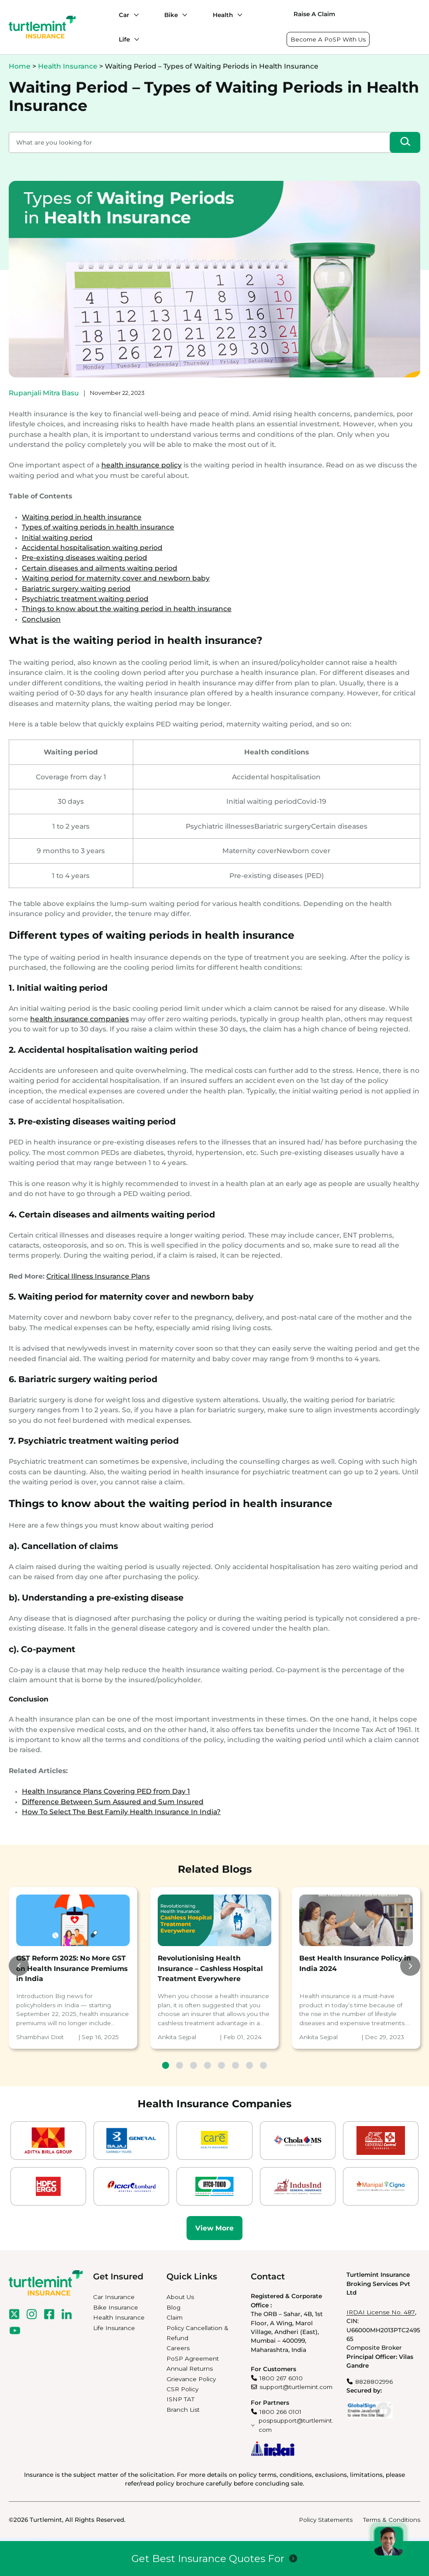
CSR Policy (182, 2389)
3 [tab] (193, 2065)
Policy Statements (326, 2519)
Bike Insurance (115, 2307)
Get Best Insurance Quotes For (207, 2558)
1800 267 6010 (281, 2378)
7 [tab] (249, 2065)
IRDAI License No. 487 (380, 2312)
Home (20, 66)
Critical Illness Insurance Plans (98, 1276)
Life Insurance (114, 2327)
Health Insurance (67, 66)
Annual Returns (189, 2368)
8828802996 (374, 2381)
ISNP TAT (180, 2399)
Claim (174, 2317)
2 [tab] (179, 2065)
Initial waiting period (57, 537)
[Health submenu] (237, 15)
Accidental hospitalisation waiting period (92, 547)
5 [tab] (221, 2065)
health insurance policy (141, 465)
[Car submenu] (134, 15)
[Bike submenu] (182, 15)
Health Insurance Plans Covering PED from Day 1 (106, 1791)
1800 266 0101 (280, 2411)
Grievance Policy (191, 2378)
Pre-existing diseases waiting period (84, 557)
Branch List (183, 2409)
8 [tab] (263, 2065)
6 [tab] (235, 2065)
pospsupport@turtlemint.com (296, 2425)
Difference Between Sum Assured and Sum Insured (113, 1802)
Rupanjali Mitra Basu (44, 393)
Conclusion (41, 619)
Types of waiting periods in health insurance (98, 527)
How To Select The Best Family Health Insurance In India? (121, 1812)
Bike (171, 14)
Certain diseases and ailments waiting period (99, 568)
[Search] (405, 142)
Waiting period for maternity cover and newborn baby (116, 578)
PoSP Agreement (192, 2358)
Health (223, 14)
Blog (173, 2307)
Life (124, 39)
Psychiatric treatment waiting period (85, 599)
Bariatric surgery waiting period (76, 588)
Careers (178, 2347)
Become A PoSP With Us (328, 39)
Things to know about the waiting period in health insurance (127, 609)
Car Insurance (114, 2296)
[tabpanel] (73, 1968)
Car (124, 14)
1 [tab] (165, 2065)
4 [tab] (207, 2065)
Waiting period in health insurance (82, 517)
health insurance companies (79, 1019)
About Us (180, 2296)
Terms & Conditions (391, 2519)
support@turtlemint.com (295, 2386)
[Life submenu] (134, 39)
